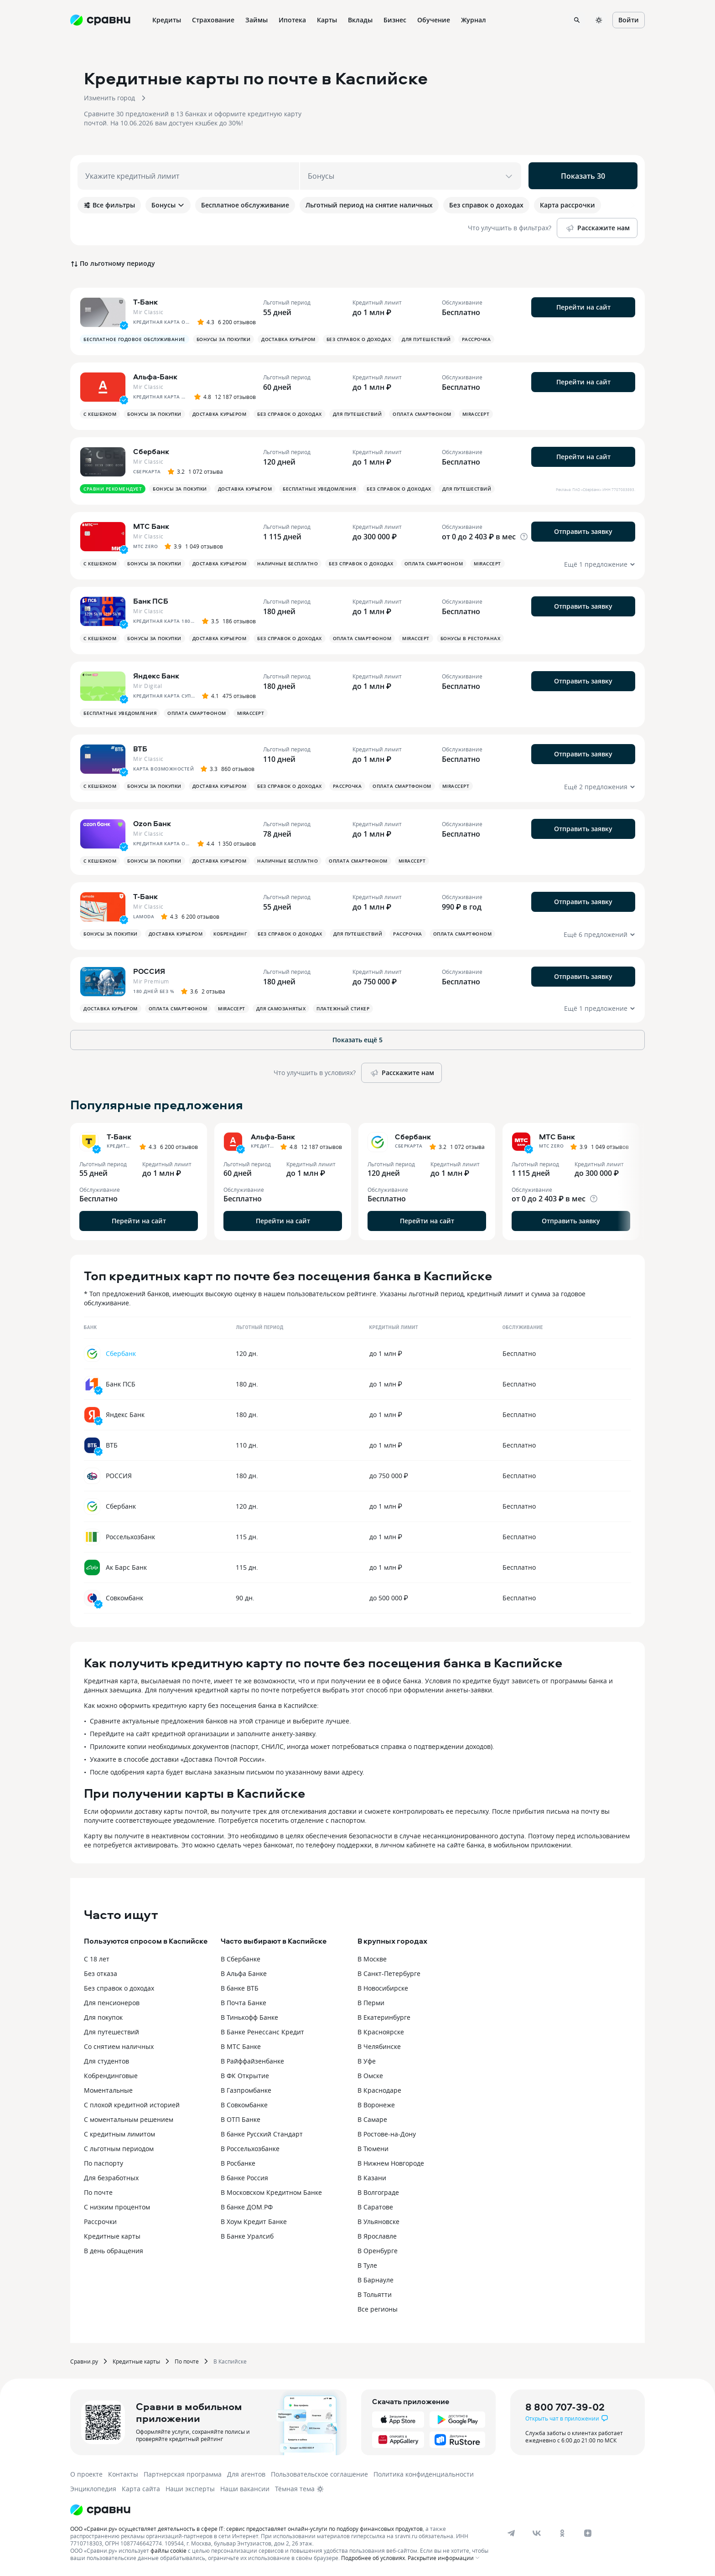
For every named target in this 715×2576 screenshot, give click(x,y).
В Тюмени (373, 2148)
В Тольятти (375, 2294)
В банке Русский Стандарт (262, 2134)
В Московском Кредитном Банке (271, 2192)
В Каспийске (230, 2361)
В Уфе (367, 2061)
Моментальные (108, 2090)
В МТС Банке (241, 2046)
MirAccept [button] (476, 414)
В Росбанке (238, 2163)
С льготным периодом (119, 2148)
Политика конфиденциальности (423, 2474)
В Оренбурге (378, 2250)
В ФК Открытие (245, 2075)
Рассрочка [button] (476, 339)
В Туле (367, 2265)
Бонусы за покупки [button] (224, 339)
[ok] (562, 2533)
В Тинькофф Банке (249, 2017)
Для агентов (246, 2474)
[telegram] (511, 2533)
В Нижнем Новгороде (391, 2163)
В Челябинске (379, 2046)
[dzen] (587, 2533)
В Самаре (372, 2119)
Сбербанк (121, 1353)
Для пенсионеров (112, 2002)
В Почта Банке (243, 2002)
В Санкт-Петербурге (389, 1973)
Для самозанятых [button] (281, 1008)
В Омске (370, 2075)
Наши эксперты (190, 2488)
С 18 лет (96, 1959)
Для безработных (111, 2177)
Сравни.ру (84, 2361)
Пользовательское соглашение (319, 2474)
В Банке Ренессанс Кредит (262, 2032)
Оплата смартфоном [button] (422, 414)
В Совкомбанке (244, 2104)
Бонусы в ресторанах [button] (470, 638)
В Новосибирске (383, 1988)
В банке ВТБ (240, 1988)
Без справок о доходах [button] (358, 339)
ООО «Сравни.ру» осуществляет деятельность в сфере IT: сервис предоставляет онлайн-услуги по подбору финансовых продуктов (246, 2528)
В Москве (372, 1959)
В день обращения (113, 2250)
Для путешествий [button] (426, 339)
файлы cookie (168, 2550)
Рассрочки (100, 2221)
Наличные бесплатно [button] (287, 563)
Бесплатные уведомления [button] (319, 489)
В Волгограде (378, 2192)
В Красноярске (381, 2032)
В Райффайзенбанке (252, 2061)
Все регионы (378, 2309)
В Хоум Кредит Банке (254, 2221)
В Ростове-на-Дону (387, 2134)
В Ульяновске (378, 2221)
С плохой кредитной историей (132, 2104)
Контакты (123, 2474)
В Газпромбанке (246, 2090)
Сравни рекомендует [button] (112, 489)
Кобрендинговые (111, 2075)
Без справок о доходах (119, 1988)
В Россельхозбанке (250, 2148)
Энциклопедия (93, 2488)
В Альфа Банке (244, 1973)
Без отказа (100, 1973)
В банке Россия (244, 2177)
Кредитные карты (112, 2236)
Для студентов (106, 2061)
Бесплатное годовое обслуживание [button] (134, 339)
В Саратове (375, 2207)
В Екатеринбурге (384, 2017)
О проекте (86, 2474)
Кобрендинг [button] (230, 934)
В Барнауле (376, 2280)
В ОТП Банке (240, 2119)
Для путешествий (111, 2032)
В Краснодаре (379, 2090)
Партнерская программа (183, 2474)
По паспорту (103, 2163)
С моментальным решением (128, 2119)
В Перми (371, 2002)
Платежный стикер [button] (342, 1008)
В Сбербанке (240, 1959)
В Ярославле (377, 2236)
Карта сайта (141, 2488)
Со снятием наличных (119, 2046)
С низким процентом (117, 2207)
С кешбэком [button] (99, 414)
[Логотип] (100, 2509)
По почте (98, 2192)
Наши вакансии (244, 2488)
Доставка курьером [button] (288, 339)
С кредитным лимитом (119, 2134)
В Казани (372, 2177)
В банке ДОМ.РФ (247, 2207)
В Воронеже (376, 2104)
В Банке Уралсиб (247, 2236)
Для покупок (103, 2017)
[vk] (536, 2533)
